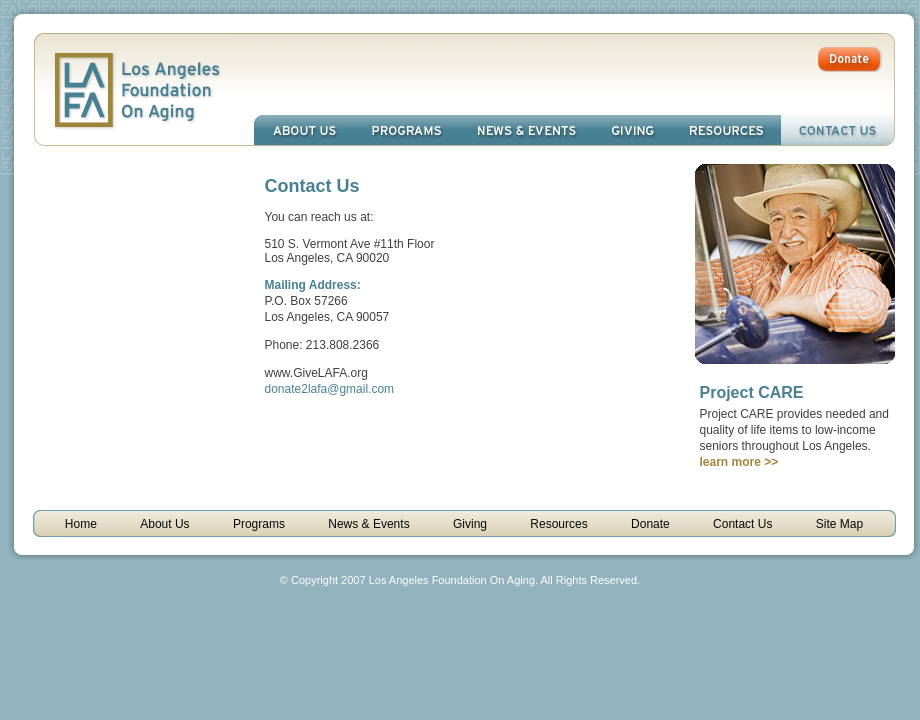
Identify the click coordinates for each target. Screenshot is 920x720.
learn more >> (739, 462)
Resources (726, 130)
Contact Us (837, 130)
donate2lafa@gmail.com (330, 389)
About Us (304, 130)
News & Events (526, 130)
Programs (406, 130)
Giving (633, 130)
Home (81, 524)
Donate (650, 524)
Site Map (839, 524)
